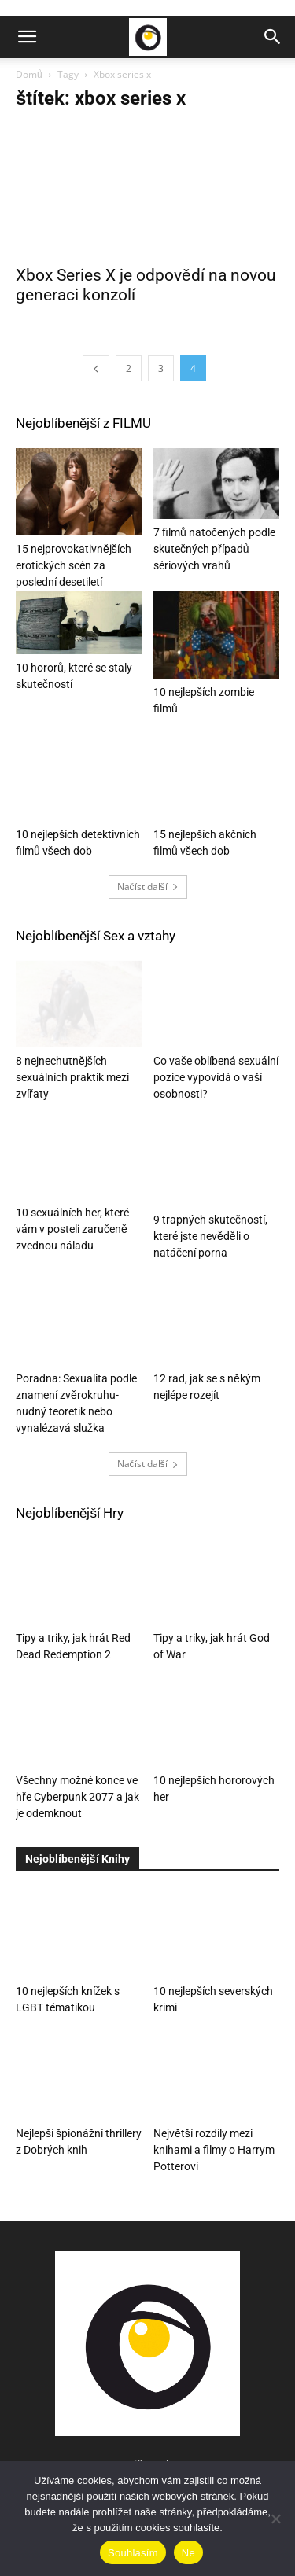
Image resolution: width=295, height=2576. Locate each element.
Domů (29, 74)
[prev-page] (96, 368)
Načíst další (148, 886)
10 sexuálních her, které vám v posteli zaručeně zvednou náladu (72, 1236)
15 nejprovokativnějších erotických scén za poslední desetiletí (73, 565)
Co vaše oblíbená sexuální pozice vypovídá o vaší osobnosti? (215, 1077)
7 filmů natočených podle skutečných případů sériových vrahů (214, 549)
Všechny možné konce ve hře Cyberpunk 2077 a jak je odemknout (77, 1797)
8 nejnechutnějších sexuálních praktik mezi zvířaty (72, 1077)
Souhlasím (133, 2553)
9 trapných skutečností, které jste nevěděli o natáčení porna (210, 1236)
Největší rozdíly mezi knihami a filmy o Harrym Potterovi (214, 2150)
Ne (188, 2553)
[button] (27, 37)
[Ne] (275, 2518)
